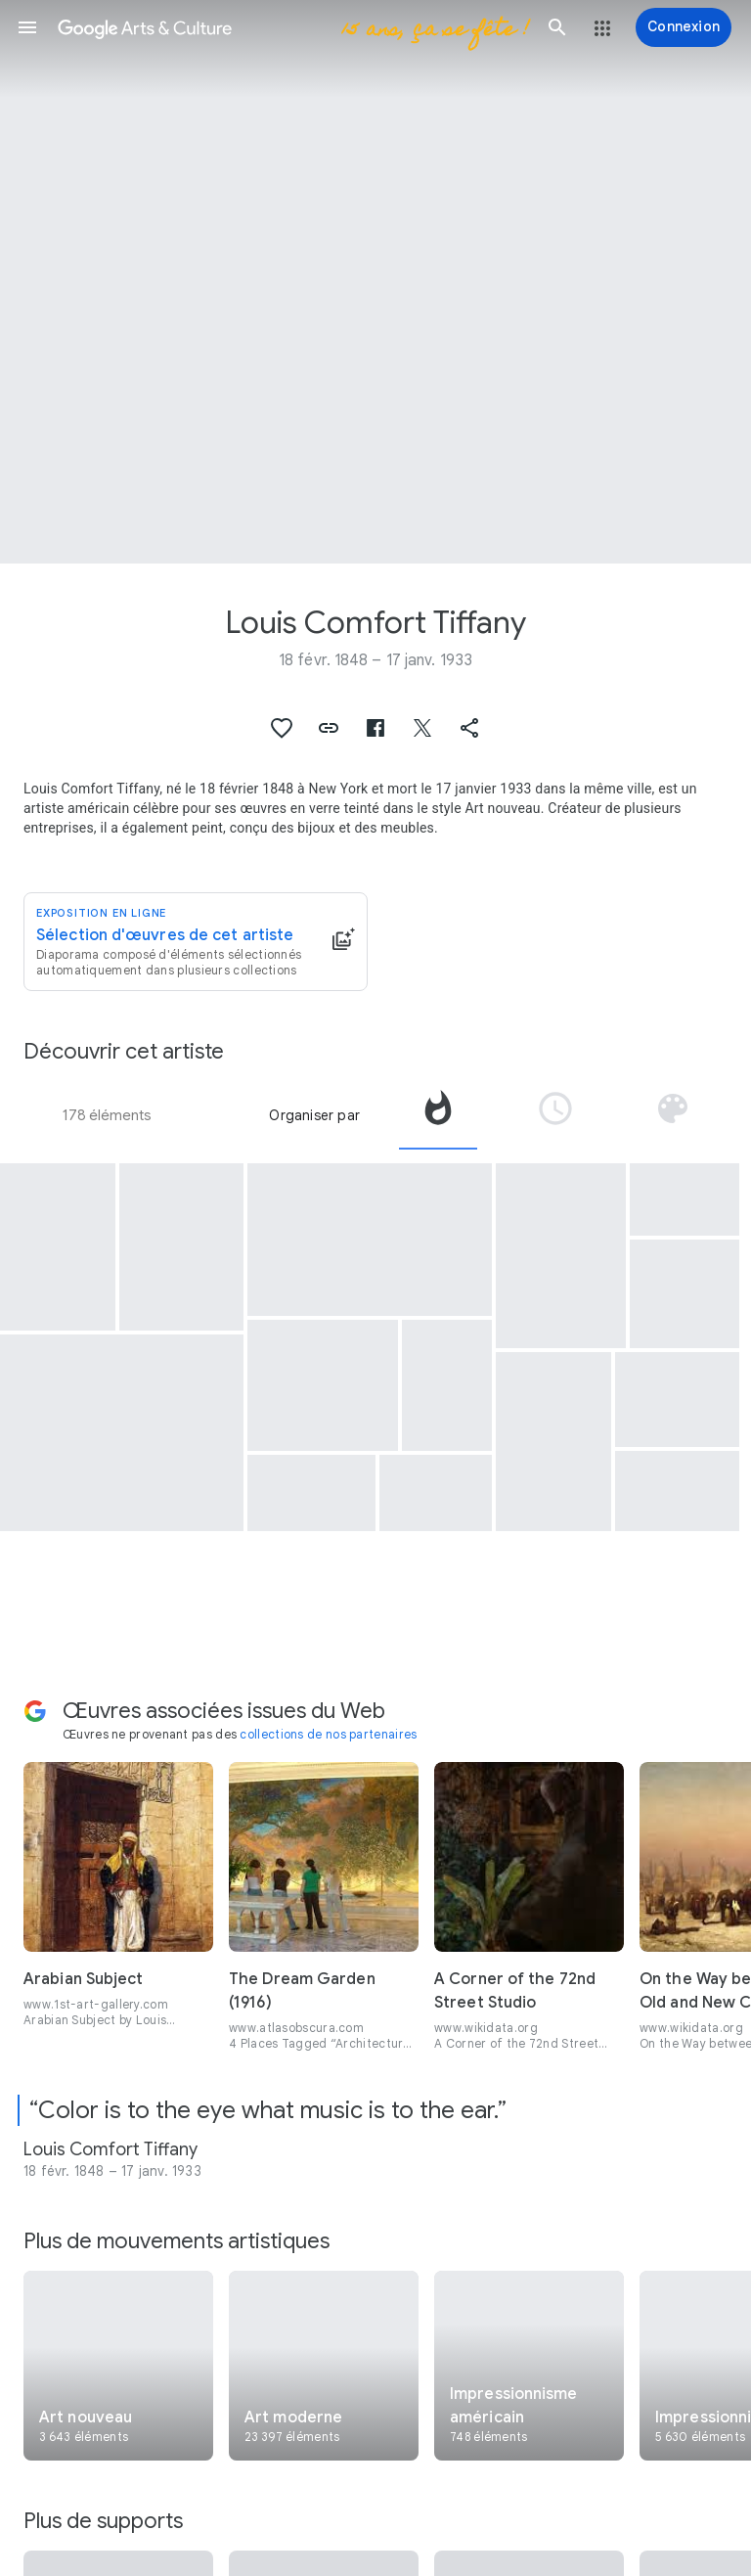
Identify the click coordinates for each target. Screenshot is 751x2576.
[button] (27, 27)
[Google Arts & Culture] (292, 27)
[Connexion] (683, 27)
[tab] (438, 1115)
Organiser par (314, 1115)
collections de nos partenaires (328, 1734)
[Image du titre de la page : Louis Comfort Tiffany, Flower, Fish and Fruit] (375, 282)
